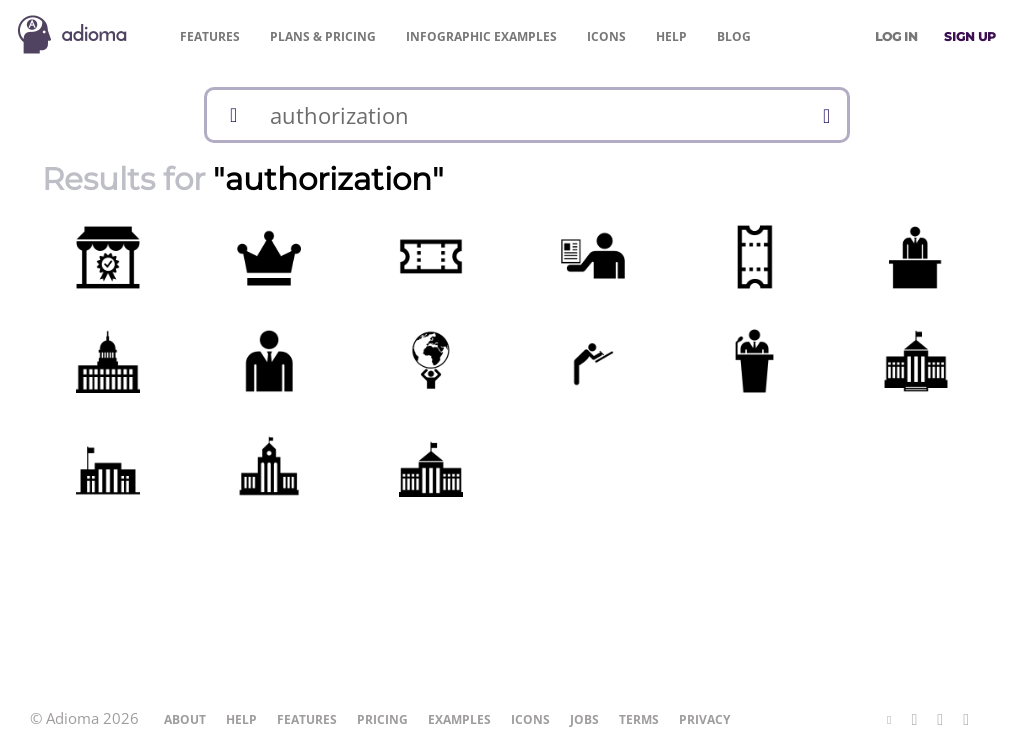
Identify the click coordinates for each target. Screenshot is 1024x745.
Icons (606, 36)
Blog (734, 36)
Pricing (323, 36)
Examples (481, 36)
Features (210, 36)
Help (671, 36)
